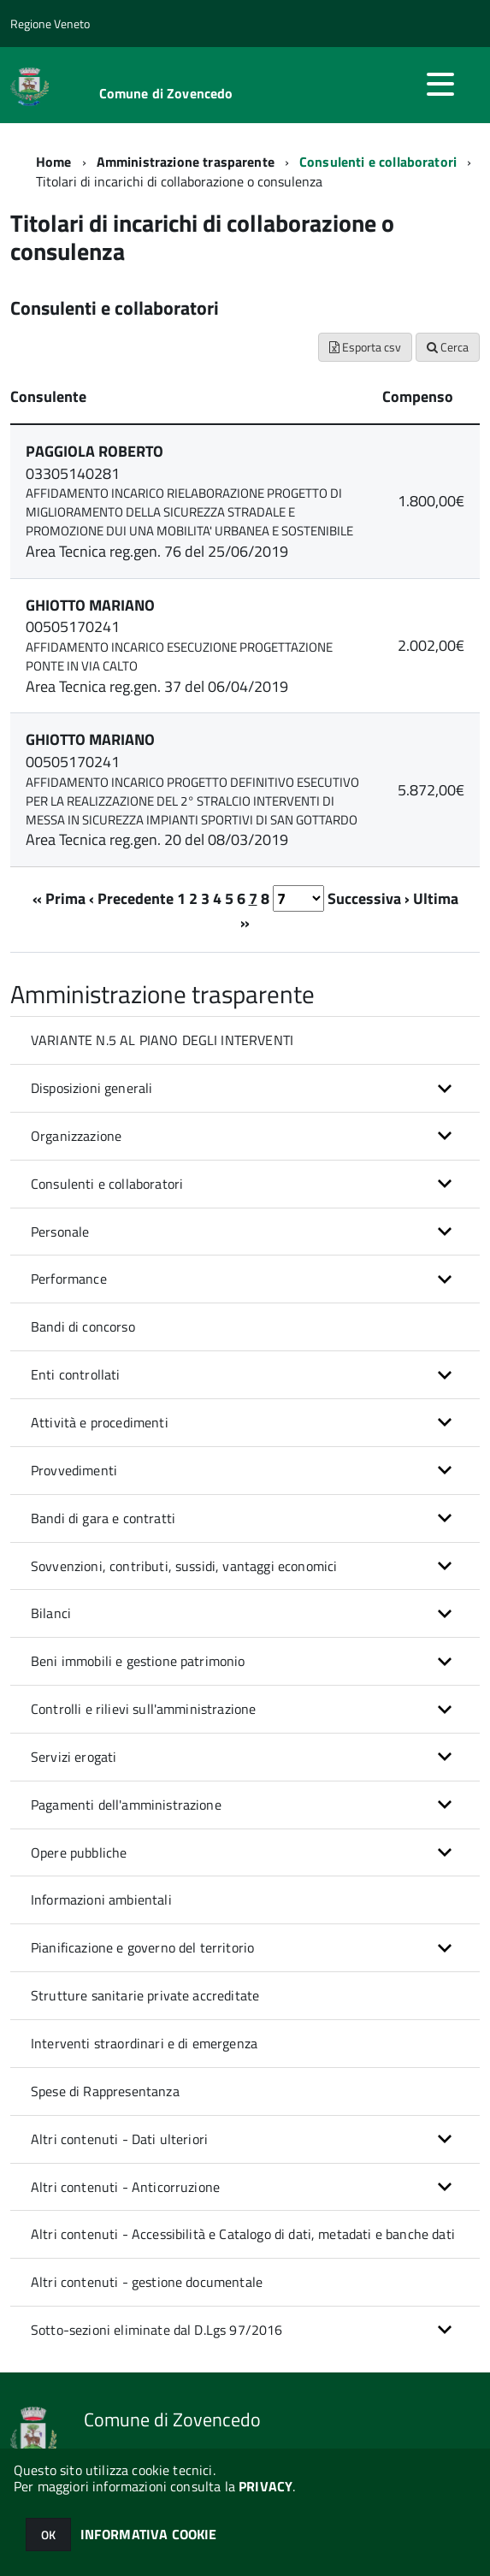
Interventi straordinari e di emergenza (144, 2043)
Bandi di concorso (83, 1326)
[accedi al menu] (440, 83)
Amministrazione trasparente (186, 161)
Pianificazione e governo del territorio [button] (142, 1947)
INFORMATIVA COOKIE (148, 2534)
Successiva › (369, 898)
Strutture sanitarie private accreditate (145, 1995)
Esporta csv (365, 347)
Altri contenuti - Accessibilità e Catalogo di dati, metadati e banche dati (243, 2234)
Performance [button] (69, 1278)
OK (48, 2535)
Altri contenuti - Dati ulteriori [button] (119, 2139)
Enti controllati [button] (76, 1374)
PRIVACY (265, 2486)
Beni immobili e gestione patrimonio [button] (138, 1661)
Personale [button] (60, 1231)
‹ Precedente (131, 898)
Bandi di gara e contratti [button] (103, 1518)
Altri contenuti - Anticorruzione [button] (125, 2187)
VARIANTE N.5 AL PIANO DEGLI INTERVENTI (162, 1040)
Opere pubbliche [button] (79, 1852)
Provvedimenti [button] (74, 1470)
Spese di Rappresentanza (105, 2091)
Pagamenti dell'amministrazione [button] (126, 1804)
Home (54, 161)
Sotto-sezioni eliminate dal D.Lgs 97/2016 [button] (157, 2329)
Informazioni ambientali (101, 1899)
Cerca (448, 347)
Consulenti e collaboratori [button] (107, 1183)
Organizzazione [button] (76, 1136)
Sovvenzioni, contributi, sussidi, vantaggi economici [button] (184, 1566)
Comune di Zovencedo (166, 93)
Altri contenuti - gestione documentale (147, 2282)
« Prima (59, 898)
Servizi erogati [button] (73, 1756)
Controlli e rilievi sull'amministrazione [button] (143, 1709)
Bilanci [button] (51, 1613)
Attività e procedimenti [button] (99, 1422)
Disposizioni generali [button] (91, 1088)
